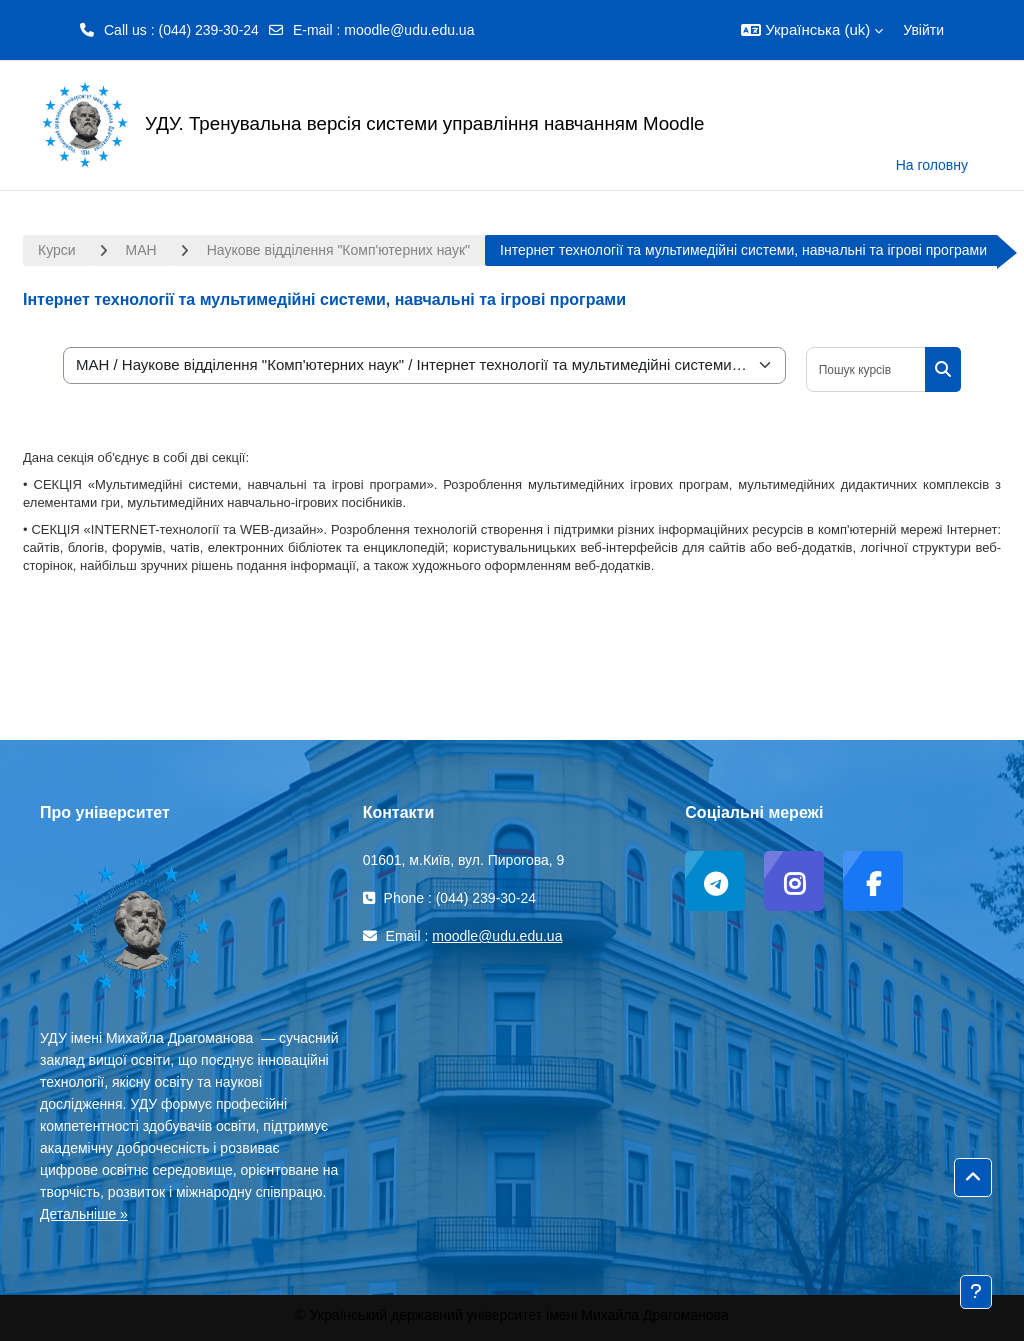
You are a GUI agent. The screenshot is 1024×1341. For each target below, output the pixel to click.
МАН (141, 250)
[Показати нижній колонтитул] (976, 1292)
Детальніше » (84, 1214)
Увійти (923, 30)
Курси (57, 250)
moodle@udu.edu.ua (409, 30)
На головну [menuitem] (932, 165)
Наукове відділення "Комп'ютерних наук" (338, 250)
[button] (812, 30)
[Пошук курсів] (866, 369)
